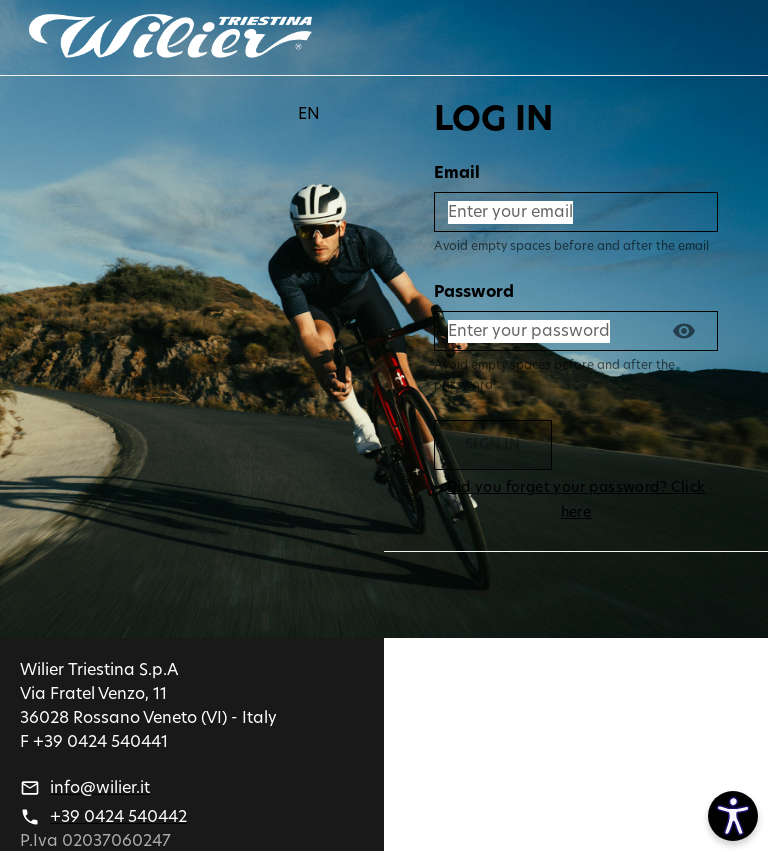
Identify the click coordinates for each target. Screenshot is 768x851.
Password (474, 292)
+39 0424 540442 (118, 817)
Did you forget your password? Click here (576, 500)
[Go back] (170, 37)
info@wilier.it (100, 788)
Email (457, 173)
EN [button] (309, 114)
